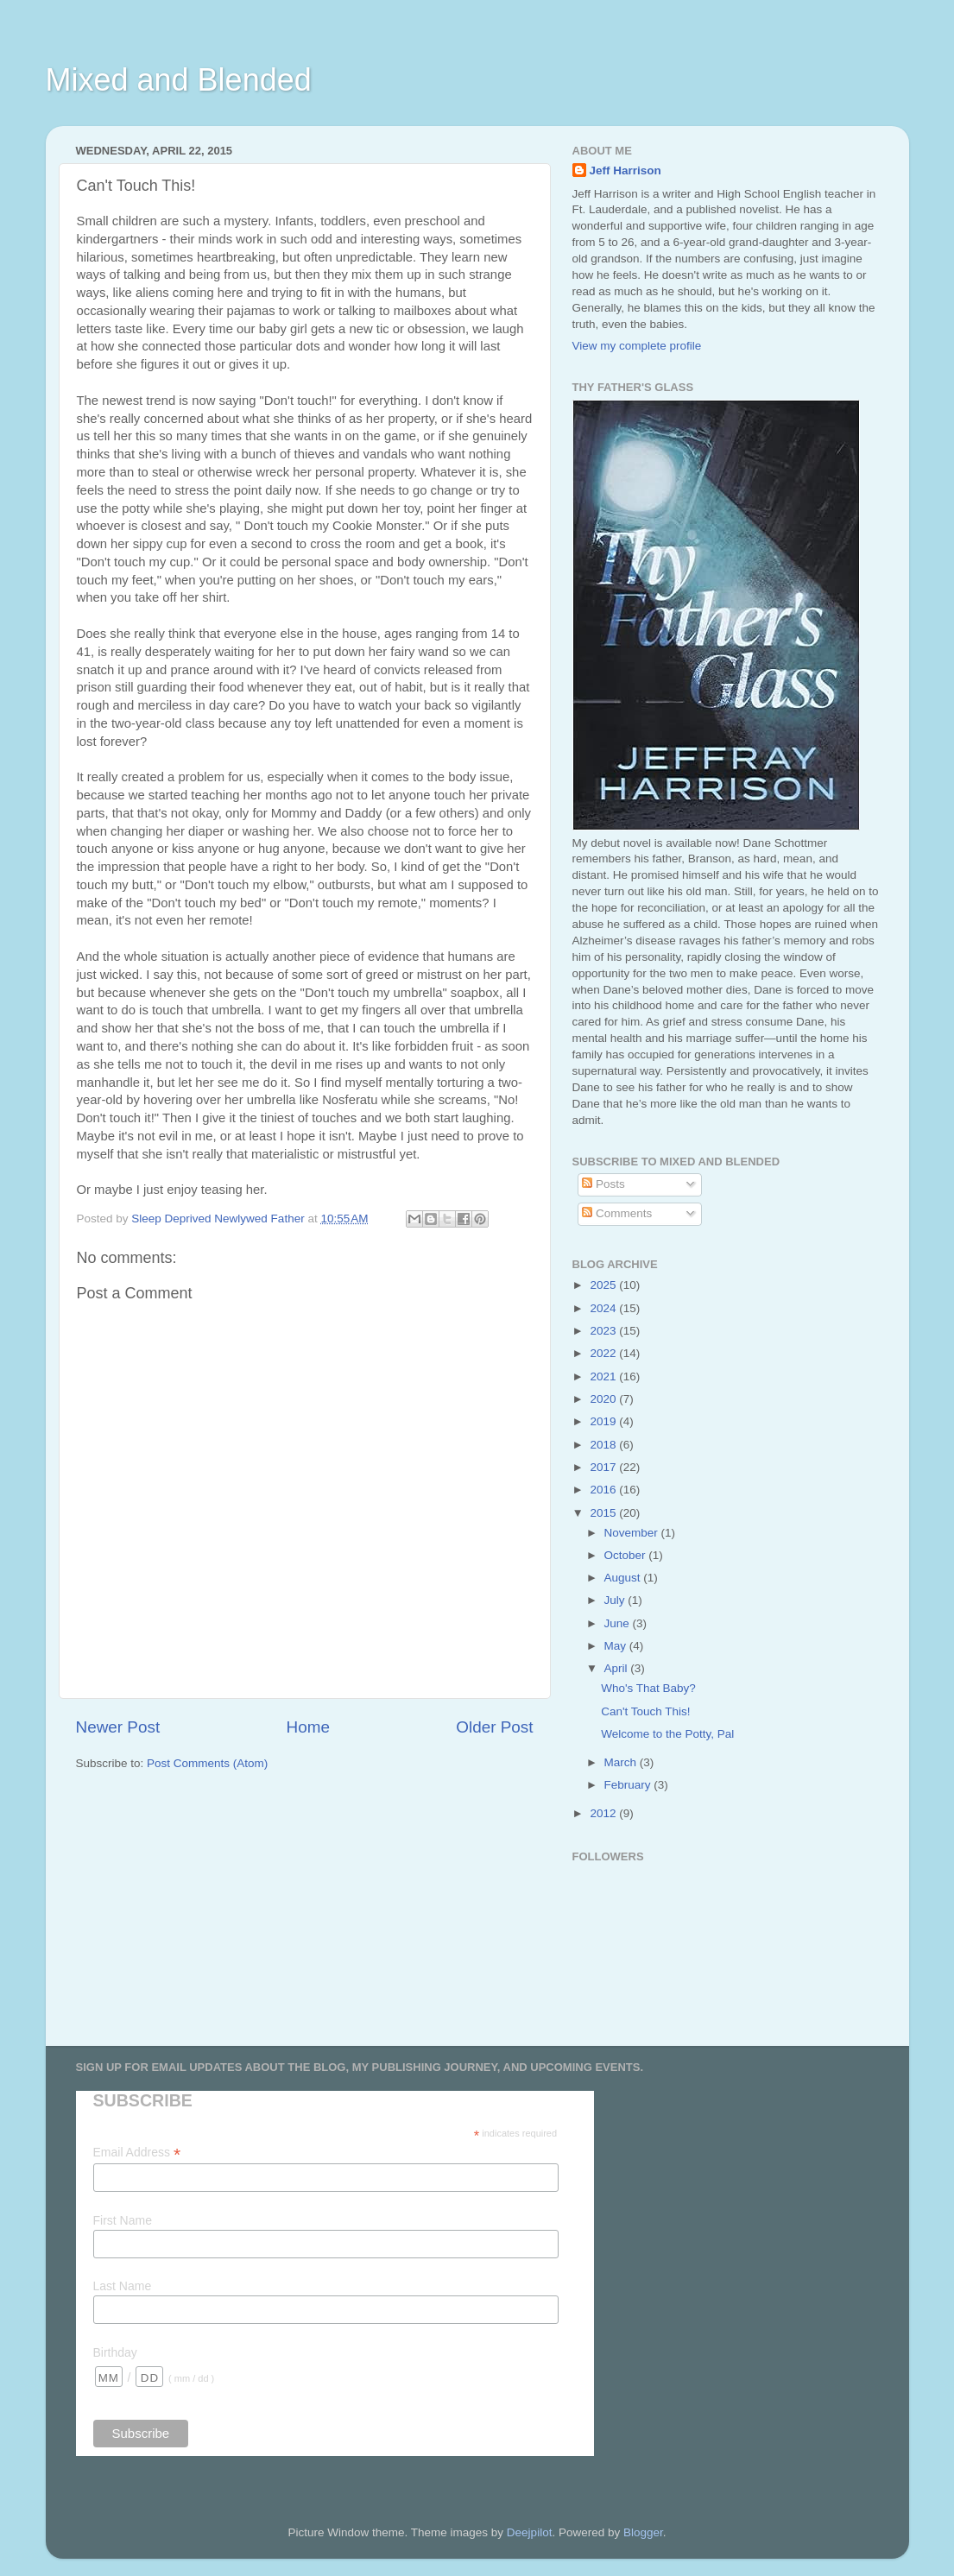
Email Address (137, 2152)
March (622, 1762)
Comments (617, 1213)
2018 (604, 1444)
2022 (604, 1353)
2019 (604, 1421)
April (617, 1668)
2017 (604, 1467)
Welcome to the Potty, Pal (667, 1733)
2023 (604, 1330)
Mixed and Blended (179, 80)
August (624, 1577)
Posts (603, 1184)
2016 (604, 1489)
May (616, 1645)
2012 (604, 1813)
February (629, 1784)
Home (308, 1727)
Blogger (643, 2532)
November (632, 1532)
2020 (604, 1398)
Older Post (494, 1727)
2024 (604, 1308)
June (618, 1623)
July (616, 1600)
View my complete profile (637, 345)
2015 (604, 1512)
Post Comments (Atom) (207, 1763)
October (626, 1555)
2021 (604, 1376)
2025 (604, 1285)
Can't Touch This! (645, 1711)
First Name (122, 2220)
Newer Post (118, 1727)
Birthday (115, 2352)
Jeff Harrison (625, 170)
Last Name (122, 2286)
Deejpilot (530, 2532)
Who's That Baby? (648, 1688)
